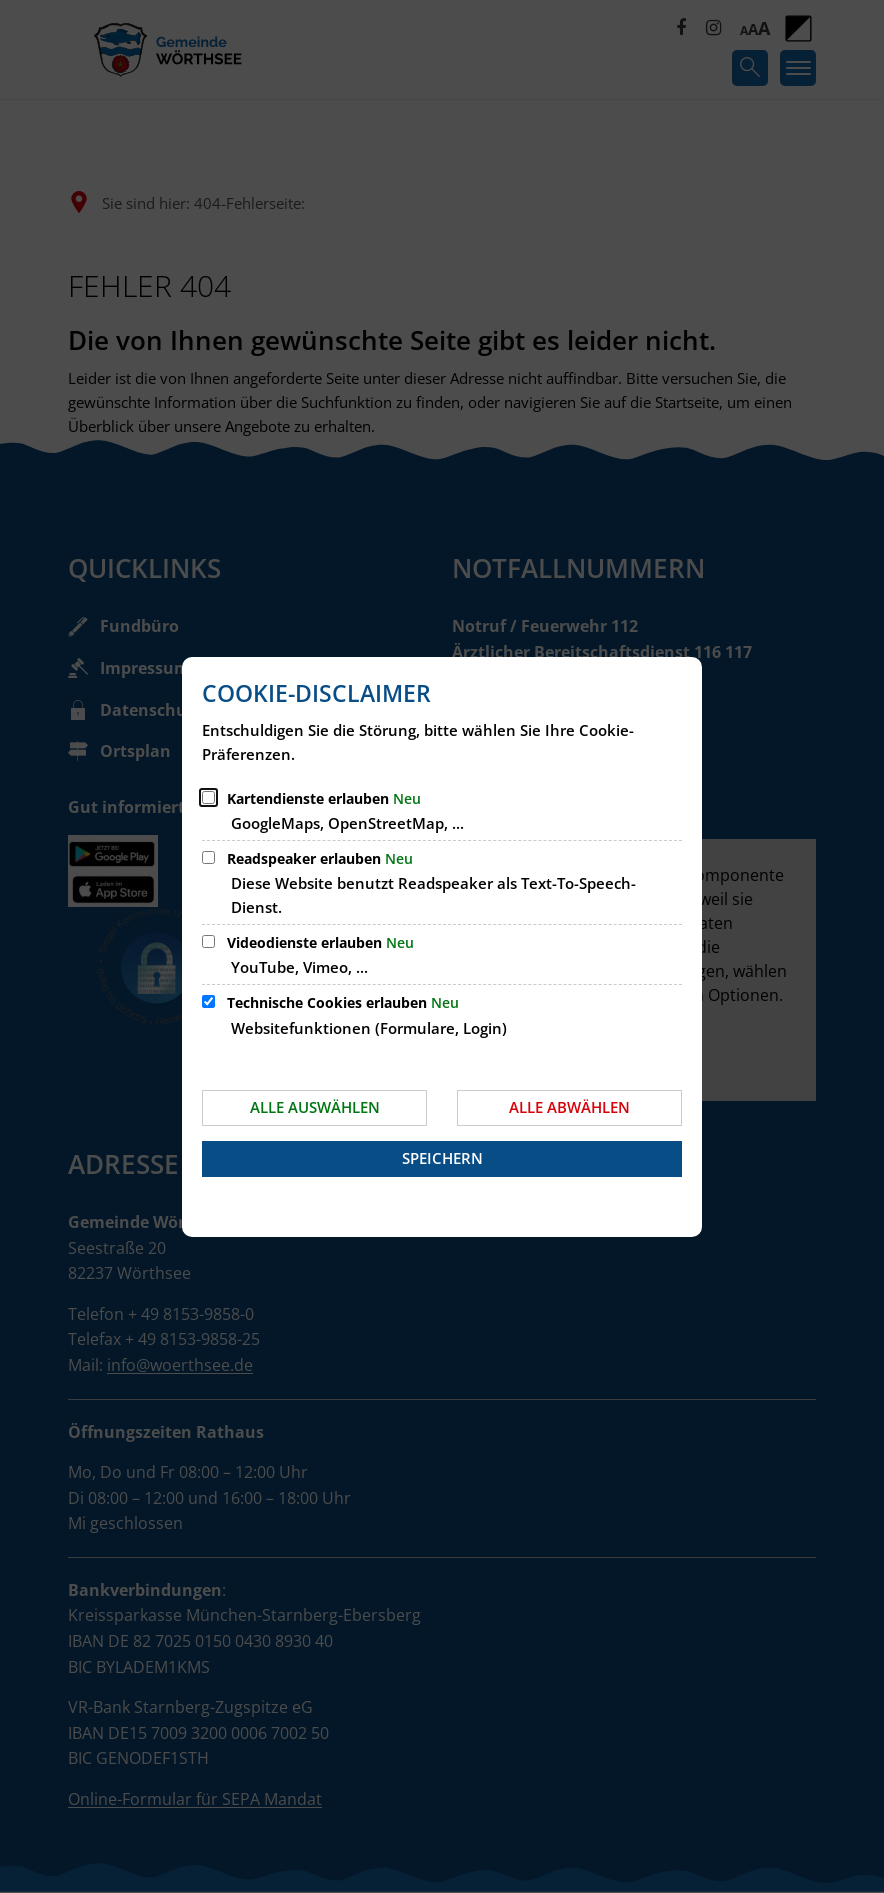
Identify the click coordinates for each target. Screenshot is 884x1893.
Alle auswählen (315, 1107)
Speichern (442, 1158)
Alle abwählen (569, 1107)
